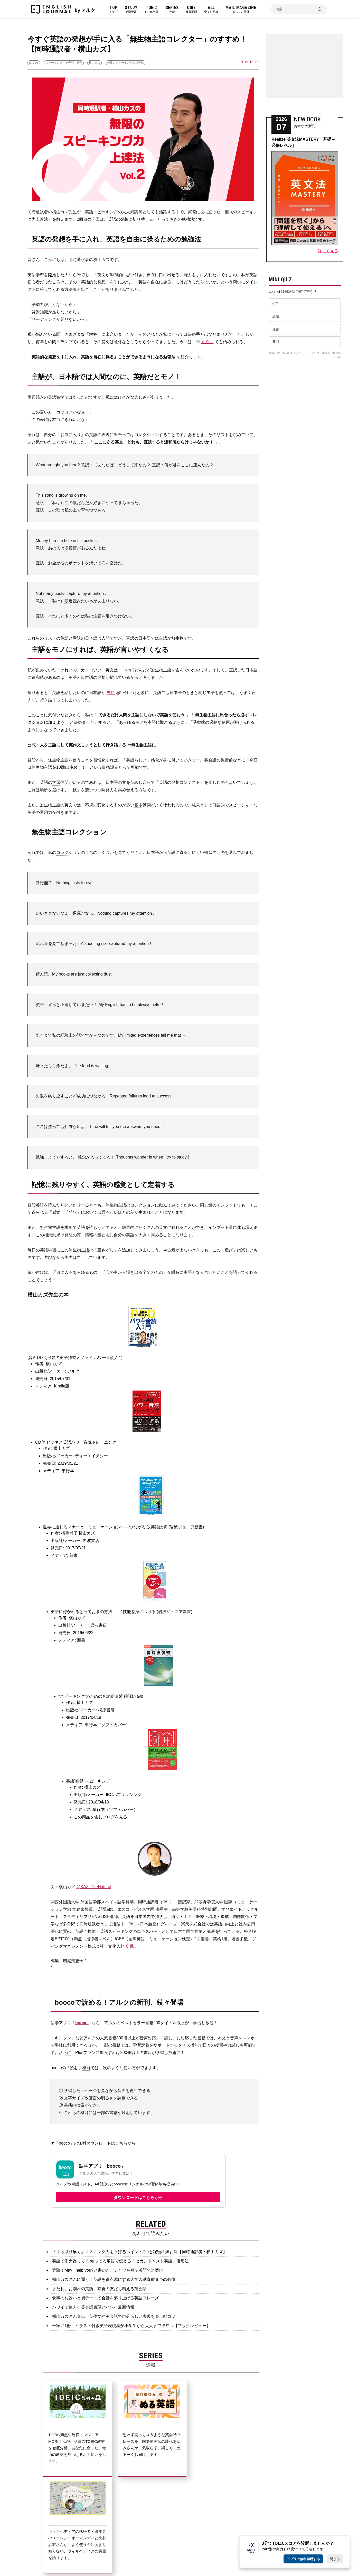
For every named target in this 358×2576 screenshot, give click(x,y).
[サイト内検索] (296, 9)
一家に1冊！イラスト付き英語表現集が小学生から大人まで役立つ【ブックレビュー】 (131, 2325)
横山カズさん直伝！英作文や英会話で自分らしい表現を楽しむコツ (113, 2316)
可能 (135, 767)
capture (73, 593)
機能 (86, 2068)
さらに (65, 2052)
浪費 (68, 548)
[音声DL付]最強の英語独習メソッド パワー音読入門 (75, 1357)
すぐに (207, 342)
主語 (85, 1250)
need (156, 1126)
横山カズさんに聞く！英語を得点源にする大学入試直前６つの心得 (113, 2279)
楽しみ (140, 397)
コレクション (68, 852)
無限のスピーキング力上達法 (125, 62)
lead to (149, 1096)
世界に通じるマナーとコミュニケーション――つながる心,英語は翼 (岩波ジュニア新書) (123, 1527)
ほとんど (138, 670)
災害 (275, 329)
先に (111, 692)
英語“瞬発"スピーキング (88, 1781)
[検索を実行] (320, 9)
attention (96, 593)
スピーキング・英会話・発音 (63, 62)
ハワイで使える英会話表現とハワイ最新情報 (93, 2307)
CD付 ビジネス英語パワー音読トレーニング (75, 1442)
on (76, 495)
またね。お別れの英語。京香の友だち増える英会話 (99, 2288)
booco (81, 2023)
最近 (68, 601)
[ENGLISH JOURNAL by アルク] (51, 9)
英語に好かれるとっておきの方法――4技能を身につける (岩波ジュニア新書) (121, 1611)
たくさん (146, 1227)
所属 (130, 1946)
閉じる (335, 2558)
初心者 (33, 282)
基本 (138, 805)
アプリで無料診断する (303, 2558)
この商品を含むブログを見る (100, 1817)
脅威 (275, 342)
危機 (275, 316)
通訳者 (42, 212)
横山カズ (94, 62)
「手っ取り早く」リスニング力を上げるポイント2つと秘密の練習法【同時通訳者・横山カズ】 (139, 2252)
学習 (56, 782)
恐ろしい (109, 1212)
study (181, 1157)
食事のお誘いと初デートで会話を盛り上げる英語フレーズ (105, 2298)
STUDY (34, 62)
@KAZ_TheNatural (93, 1887)
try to (171, 1157)
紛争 (275, 304)
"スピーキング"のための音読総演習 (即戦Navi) (100, 1696)
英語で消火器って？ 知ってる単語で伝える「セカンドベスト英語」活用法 (120, 2261)
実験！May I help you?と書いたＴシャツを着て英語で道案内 (107, 2270)
